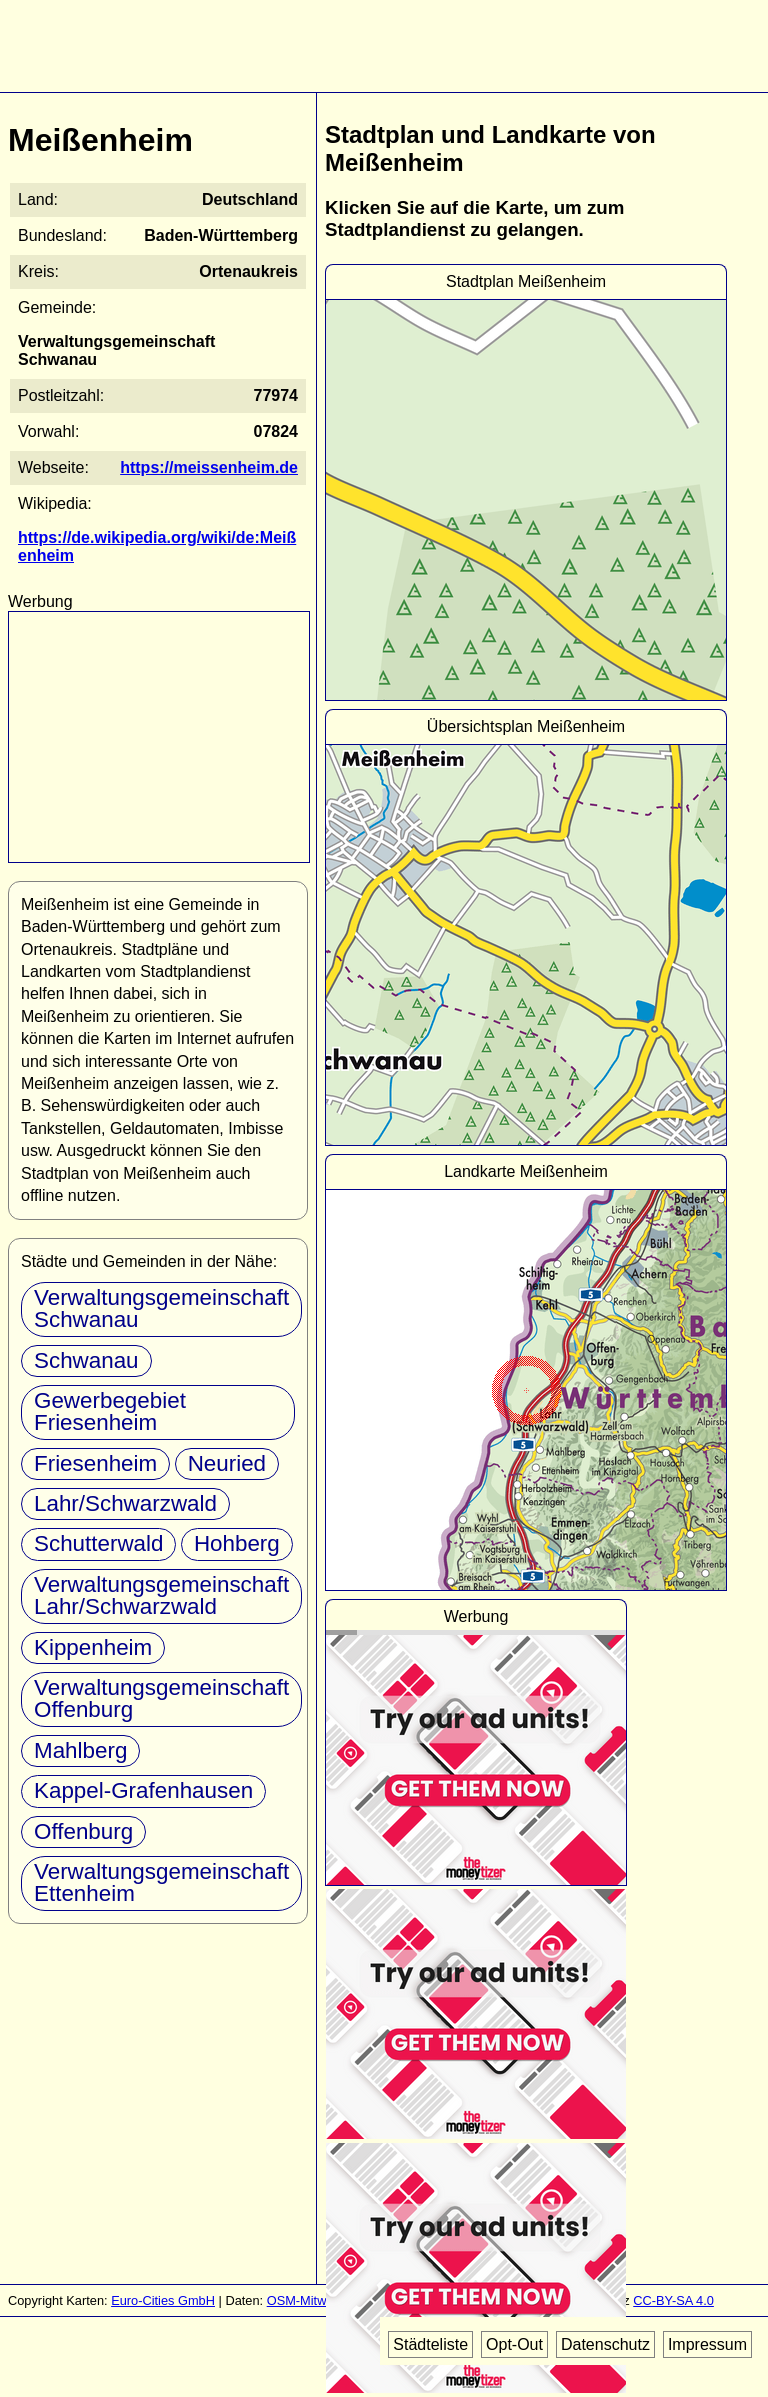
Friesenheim (95, 1463)
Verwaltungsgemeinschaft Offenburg (161, 1698)
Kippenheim (93, 1647)
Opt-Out (514, 2344)
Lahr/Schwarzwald (125, 1503)
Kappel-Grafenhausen (143, 1790)
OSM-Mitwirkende (318, 2300)
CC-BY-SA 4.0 (673, 2300)
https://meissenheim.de (209, 467)
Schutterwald (98, 1543)
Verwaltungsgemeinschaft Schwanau (161, 1308)
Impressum (707, 2344)
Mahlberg (80, 1750)
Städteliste (430, 2344)
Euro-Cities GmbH (163, 2300)
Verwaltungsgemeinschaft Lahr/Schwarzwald (161, 1595)
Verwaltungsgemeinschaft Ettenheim (161, 1882)
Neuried (227, 1463)
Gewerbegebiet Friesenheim (110, 1411)
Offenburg (83, 1831)
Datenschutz (605, 2344)
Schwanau (86, 1360)
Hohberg (237, 1543)
